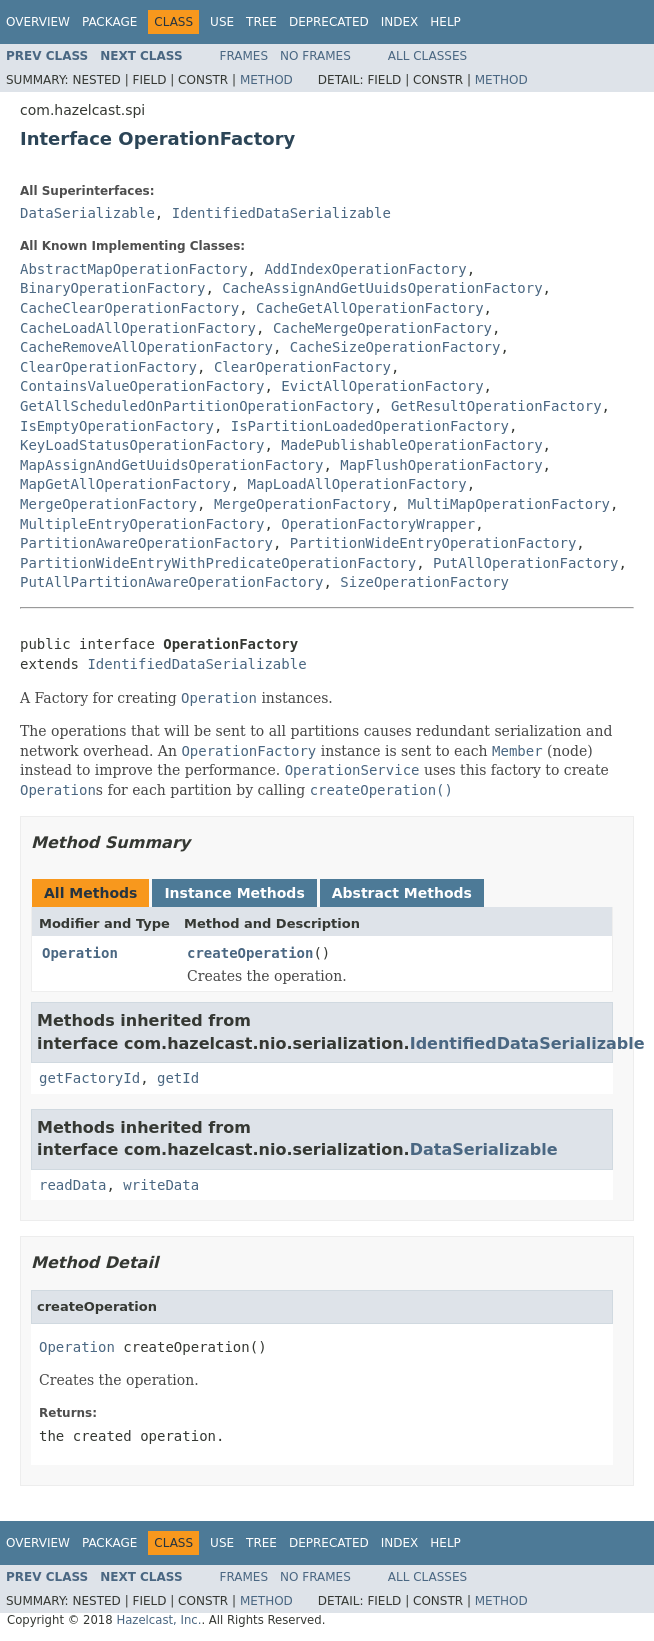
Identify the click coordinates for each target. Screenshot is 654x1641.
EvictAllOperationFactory (382, 386)
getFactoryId (89, 1078)
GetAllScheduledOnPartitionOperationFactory (197, 406)
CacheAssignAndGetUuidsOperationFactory (382, 288)
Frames (244, 56)
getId (178, 1078)
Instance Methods (234, 893)
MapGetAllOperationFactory (125, 484)
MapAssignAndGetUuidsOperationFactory (171, 465)
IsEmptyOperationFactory (117, 426)
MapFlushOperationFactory (441, 465)
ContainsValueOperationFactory (142, 386)
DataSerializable (87, 213)
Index (400, 22)
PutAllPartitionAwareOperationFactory (171, 582)
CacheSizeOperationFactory (395, 347)
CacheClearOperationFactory (129, 308)
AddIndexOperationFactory (365, 269)
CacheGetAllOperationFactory (370, 308)
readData (72, 1185)
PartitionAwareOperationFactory (146, 543)
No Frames (315, 56)
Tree (261, 22)
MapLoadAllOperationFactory (357, 484)
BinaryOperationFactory (112, 288)
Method (266, 80)
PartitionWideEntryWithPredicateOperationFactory (218, 563)
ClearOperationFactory (108, 367)
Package (109, 22)
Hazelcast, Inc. (158, 1620)
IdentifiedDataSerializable (281, 213)
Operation (80, 953)
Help (445, 22)
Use (222, 22)
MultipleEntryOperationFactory (142, 524)
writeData (161, 1185)
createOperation (250, 953)
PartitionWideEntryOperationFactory (433, 543)
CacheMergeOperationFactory (382, 328)
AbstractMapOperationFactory (134, 269)
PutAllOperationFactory (525, 563)
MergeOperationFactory (108, 504)
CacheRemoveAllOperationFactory (146, 347)
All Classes (427, 56)
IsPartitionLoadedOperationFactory (370, 426)
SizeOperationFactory (424, 582)
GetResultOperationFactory (496, 406)
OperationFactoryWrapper (378, 524)
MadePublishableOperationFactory (411, 445)
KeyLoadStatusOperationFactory (142, 445)
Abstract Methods (402, 893)
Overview (38, 22)
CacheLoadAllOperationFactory (138, 328)
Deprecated (329, 22)
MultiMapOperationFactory (509, 504)
